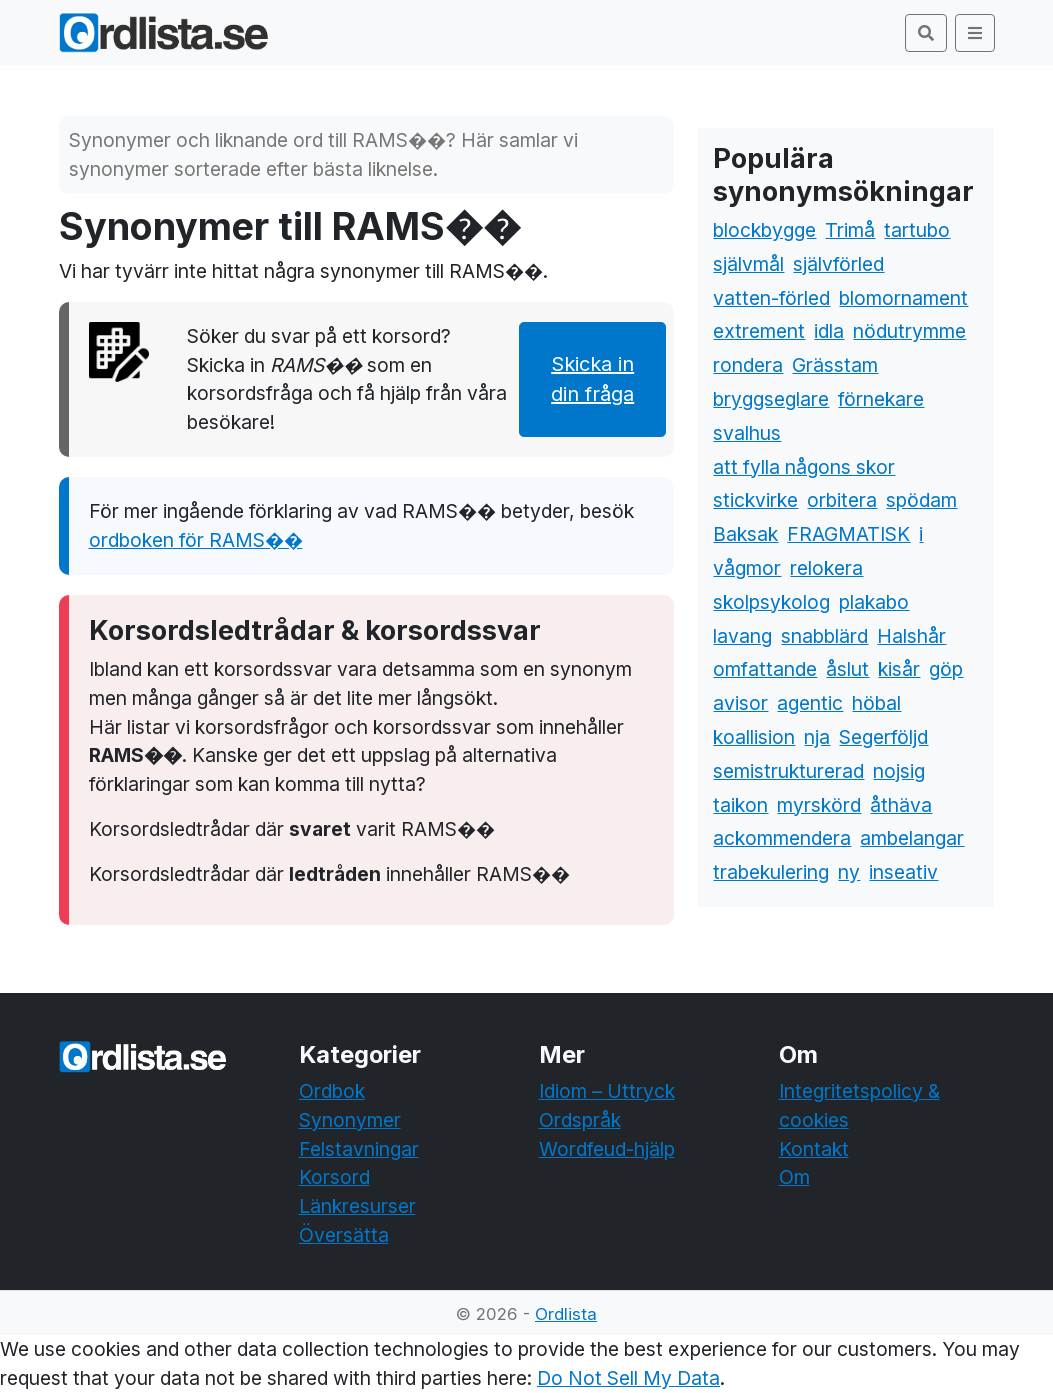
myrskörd (819, 805)
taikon (740, 805)
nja (817, 737)
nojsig (899, 771)
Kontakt (814, 1149)
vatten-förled (771, 298)
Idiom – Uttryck (607, 1091)
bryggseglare (771, 399)
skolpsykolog (771, 602)
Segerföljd (883, 737)
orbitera (842, 500)
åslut (847, 669)
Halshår (911, 636)
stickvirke (755, 500)
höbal (876, 703)
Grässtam (835, 365)
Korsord (334, 1177)
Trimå (850, 230)
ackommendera (782, 838)
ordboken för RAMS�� (196, 540)
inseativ (903, 872)
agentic (810, 703)
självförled (838, 264)
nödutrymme (909, 331)
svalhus (747, 433)
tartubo (917, 230)
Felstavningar (359, 1149)
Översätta (344, 1235)
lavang (742, 636)
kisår (899, 669)
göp (946, 669)
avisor (740, 703)
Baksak (745, 534)
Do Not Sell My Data (628, 1378)
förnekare (881, 399)
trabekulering (771, 872)
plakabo (874, 602)
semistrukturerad (788, 771)
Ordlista (566, 1314)
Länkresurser (357, 1206)
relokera (826, 568)
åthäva (901, 805)
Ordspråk (580, 1120)
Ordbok (332, 1091)
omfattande (765, 669)
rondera (748, 365)
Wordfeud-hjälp (607, 1149)
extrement (759, 331)
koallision (754, 737)
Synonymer (350, 1120)
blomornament (903, 298)
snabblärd (824, 636)
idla (829, 331)
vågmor (747, 568)
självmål (748, 264)
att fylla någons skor (804, 467)
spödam (921, 500)
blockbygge (764, 230)
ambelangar (912, 838)
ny (849, 872)
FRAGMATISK (848, 534)
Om (794, 1177)
